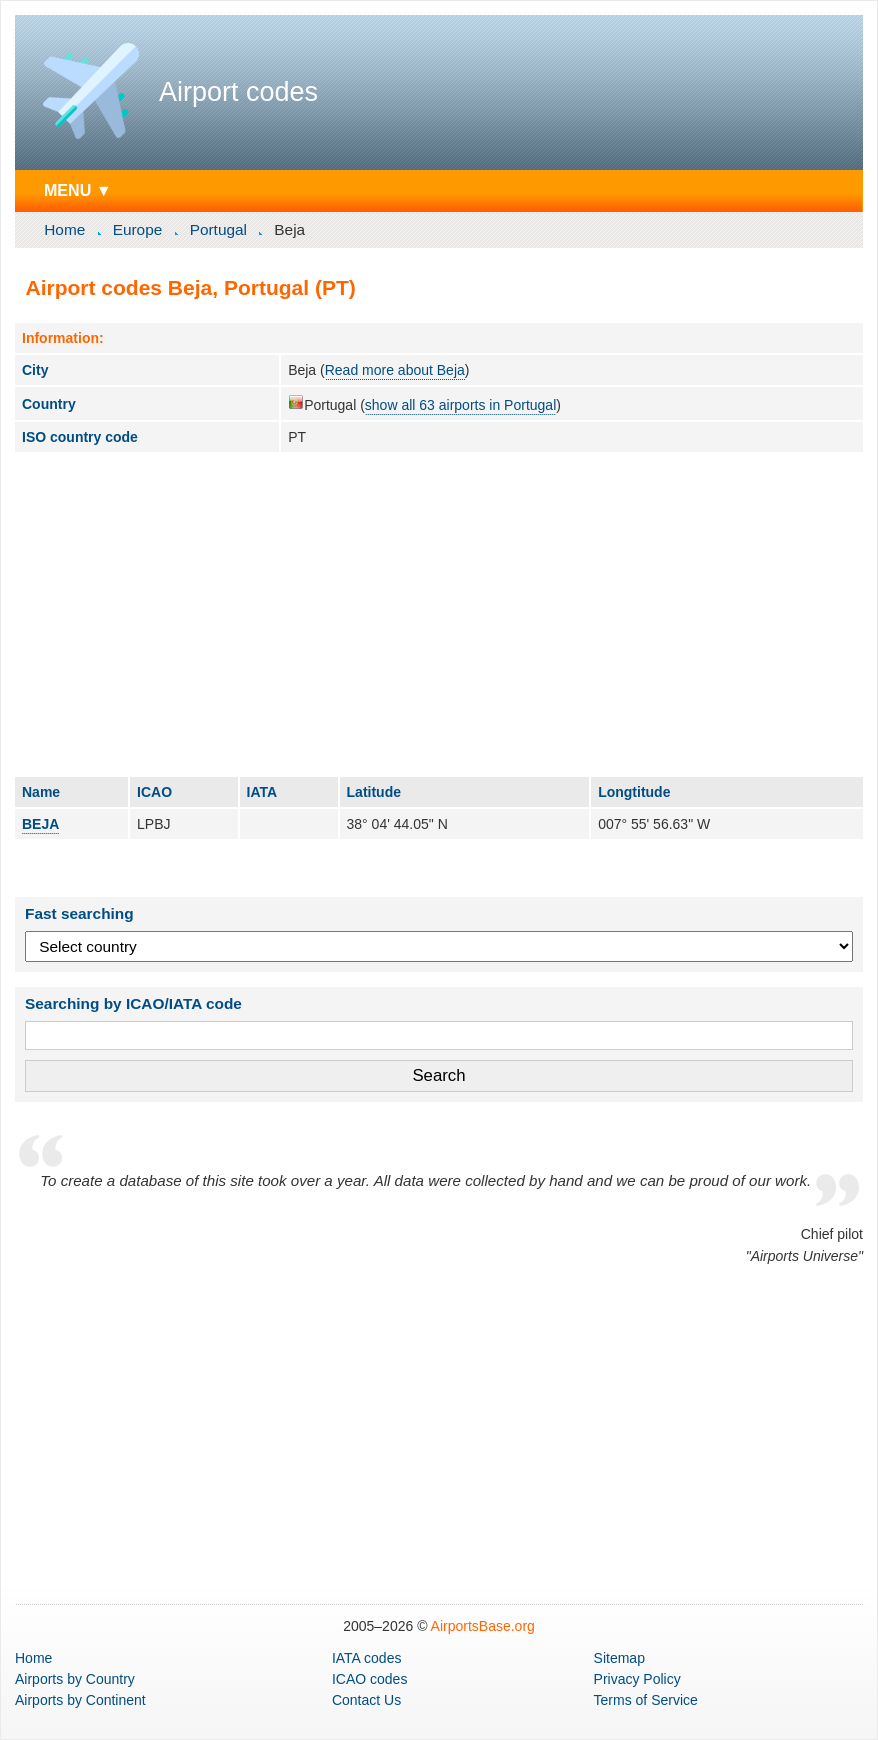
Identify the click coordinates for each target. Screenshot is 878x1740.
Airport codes (238, 92)
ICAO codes (369, 1679)
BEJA (40, 824)
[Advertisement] (439, 614)
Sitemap (619, 1658)
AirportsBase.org (483, 1626)
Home (64, 229)
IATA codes (367, 1658)
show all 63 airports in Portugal (460, 405)
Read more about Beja (395, 370)
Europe (138, 229)
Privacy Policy (637, 1679)
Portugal (218, 229)
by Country (75, 1679)
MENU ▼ (78, 190)
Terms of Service (646, 1700)
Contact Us (366, 1700)
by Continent (80, 1700)
